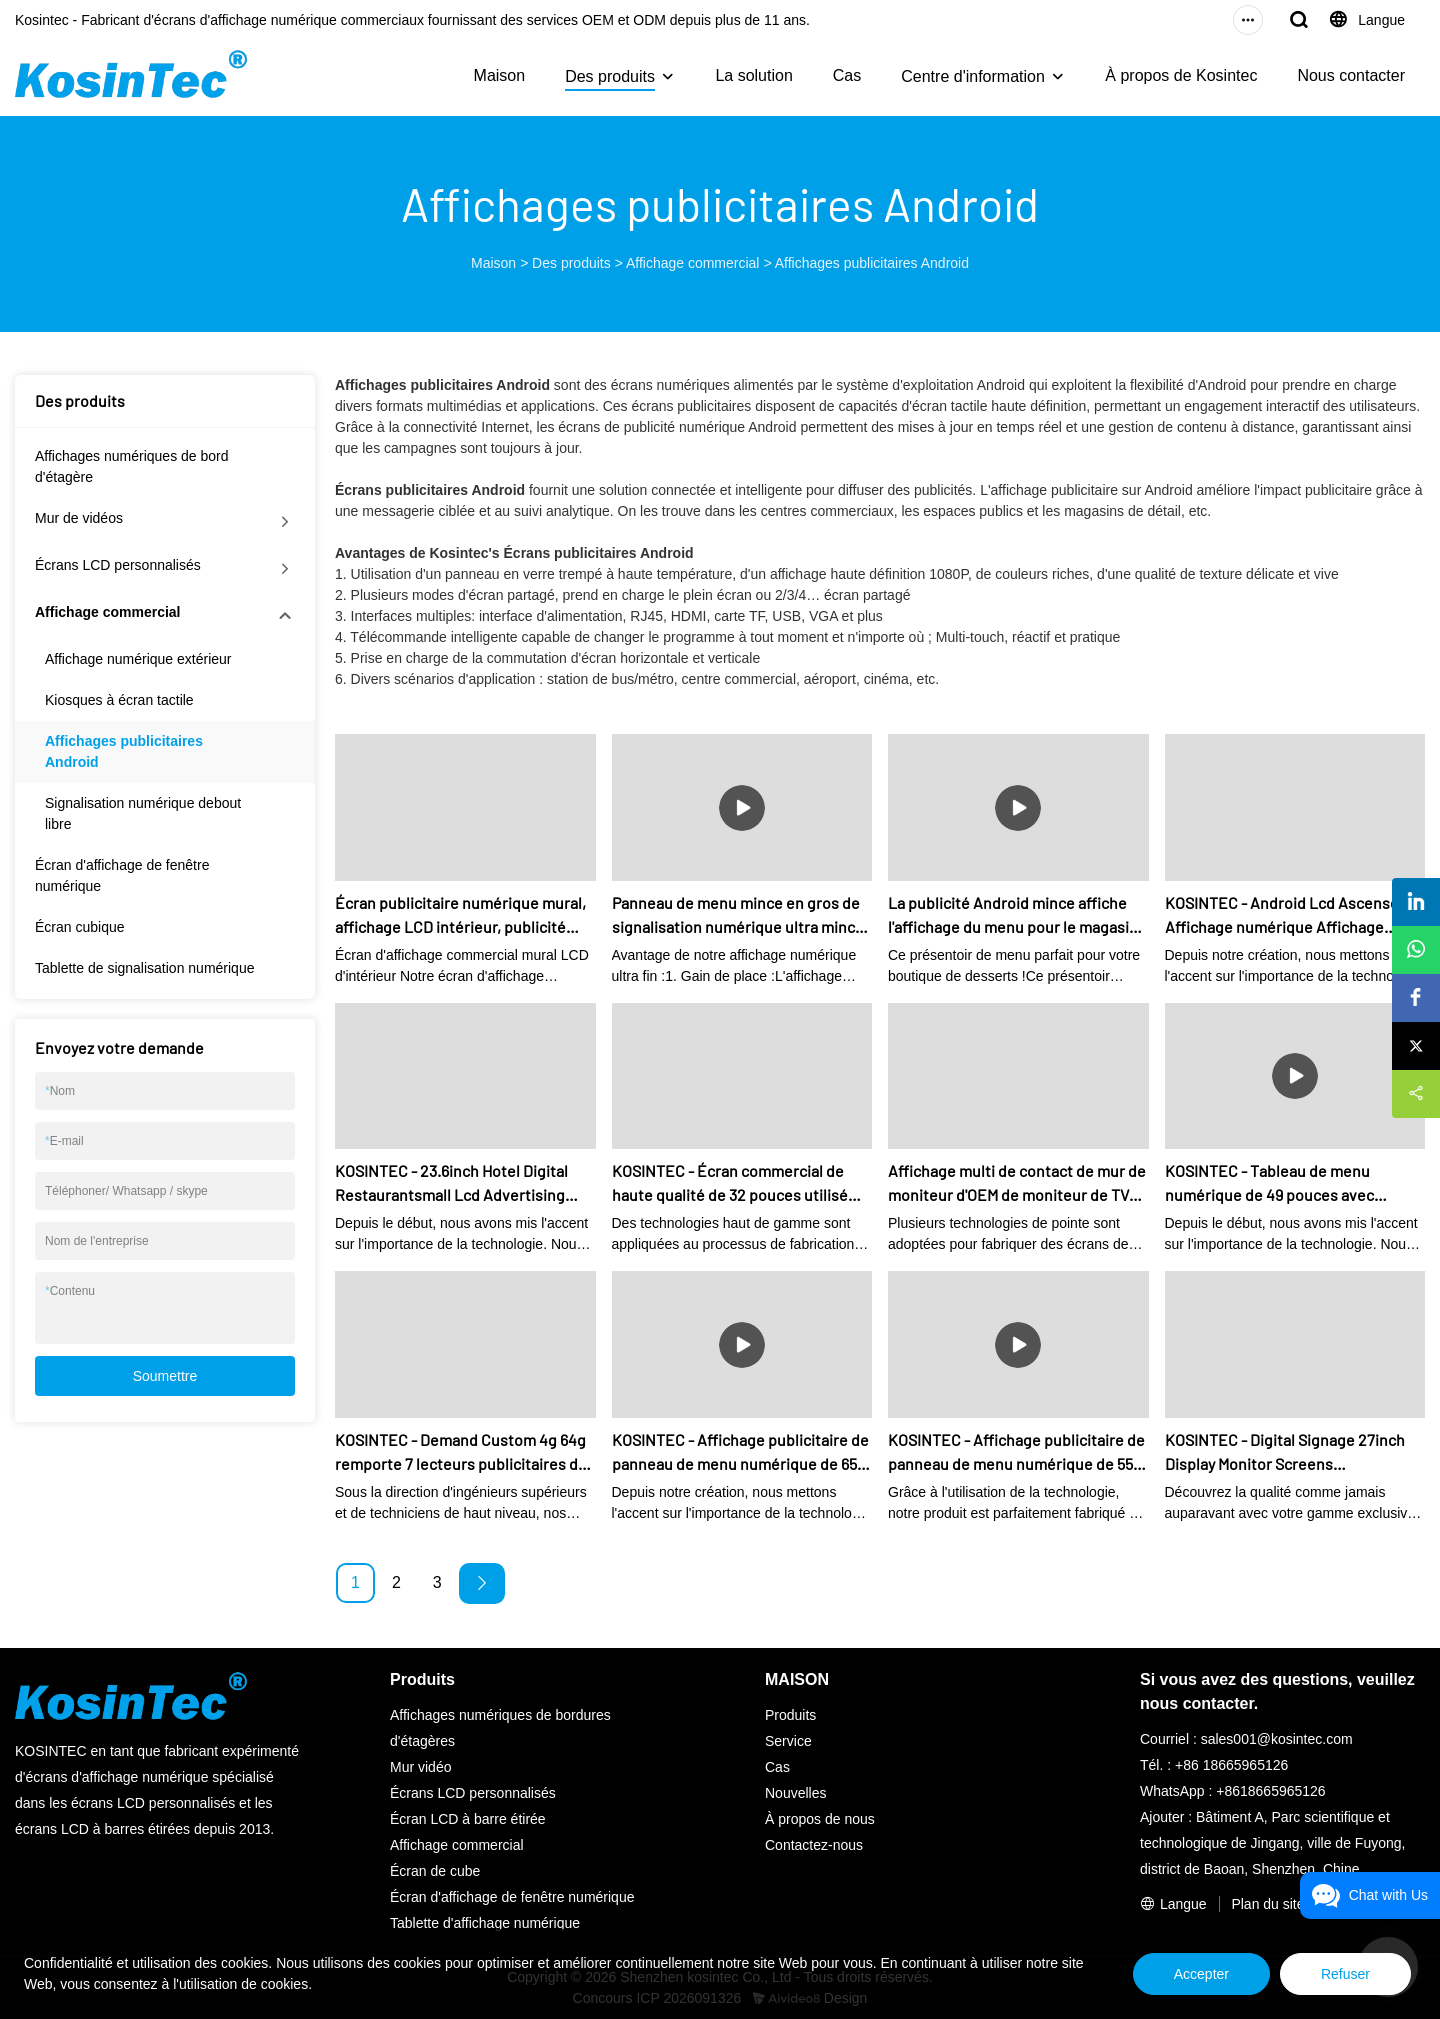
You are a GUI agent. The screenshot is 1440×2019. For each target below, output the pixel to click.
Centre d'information (973, 76)
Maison (500, 75)
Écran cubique (80, 927)
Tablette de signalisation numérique (144, 968)
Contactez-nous (814, 1845)
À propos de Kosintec (1181, 75)
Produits (790, 1715)
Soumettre (165, 1376)
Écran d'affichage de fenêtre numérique (122, 875)
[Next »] (482, 1583)
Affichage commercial (693, 263)
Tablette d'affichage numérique (485, 1923)
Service (788, 1741)
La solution (753, 75)
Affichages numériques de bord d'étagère (132, 466)
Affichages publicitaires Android (872, 263)
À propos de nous (820, 1819)
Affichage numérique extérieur (138, 659)
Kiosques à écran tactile (119, 700)
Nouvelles (795, 1793)
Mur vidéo (420, 1767)
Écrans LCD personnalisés (118, 565)
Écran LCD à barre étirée (468, 1819)
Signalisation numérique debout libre (143, 813)
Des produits (610, 76)
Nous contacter (1351, 75)
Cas (847, 75)
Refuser (1345, 1974)
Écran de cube (435, 1871)
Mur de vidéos (79, 518)
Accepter (1201, 1974)
